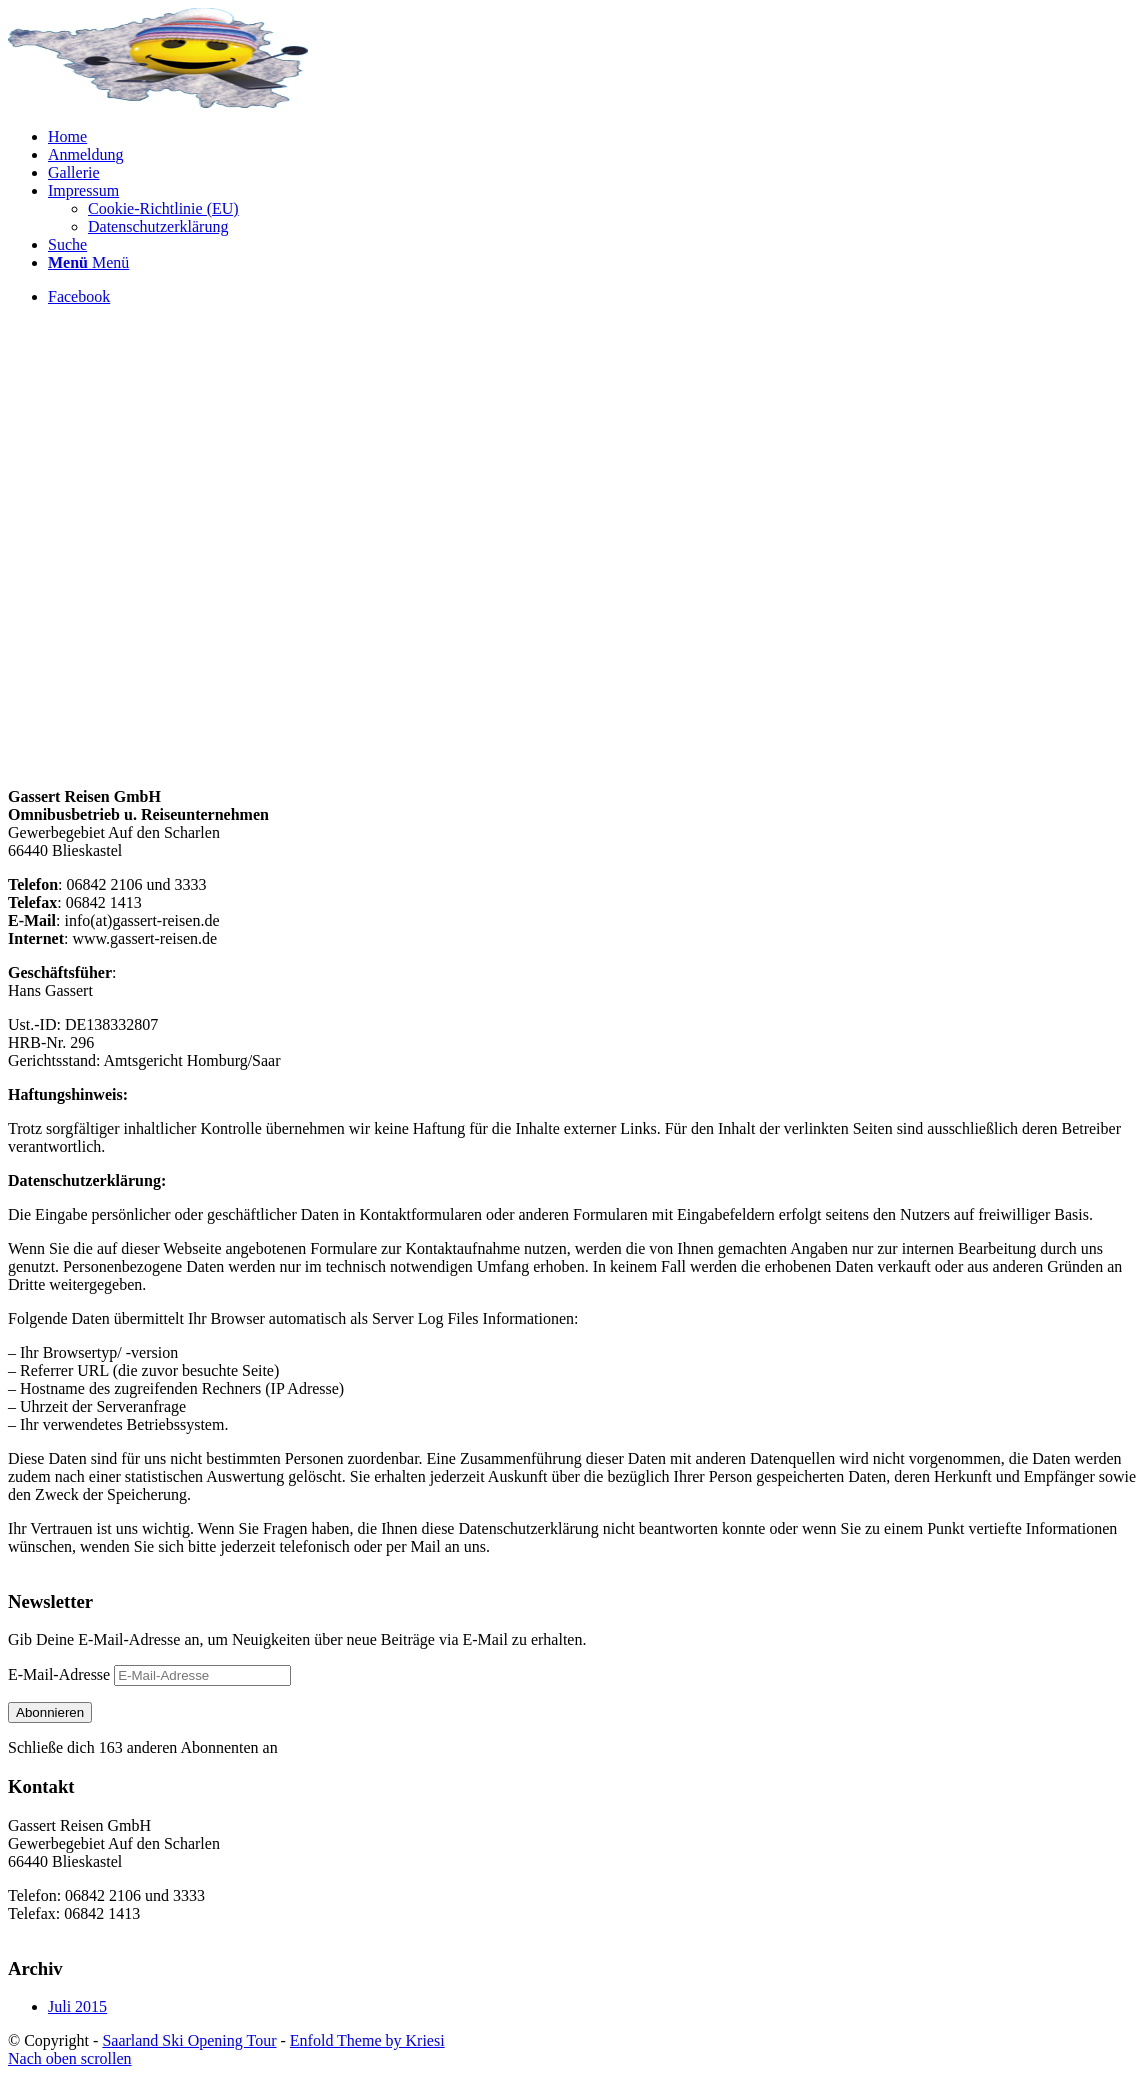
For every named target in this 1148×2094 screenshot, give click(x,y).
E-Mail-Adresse (61, 1674)
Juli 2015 (77, 2006)
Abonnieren (50, 1712)
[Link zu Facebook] (79, 296)
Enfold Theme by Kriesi (367, 2040)
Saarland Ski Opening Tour (189, 2040)
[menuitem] (594, 137)
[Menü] (88, 262)
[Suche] (67, 244)
